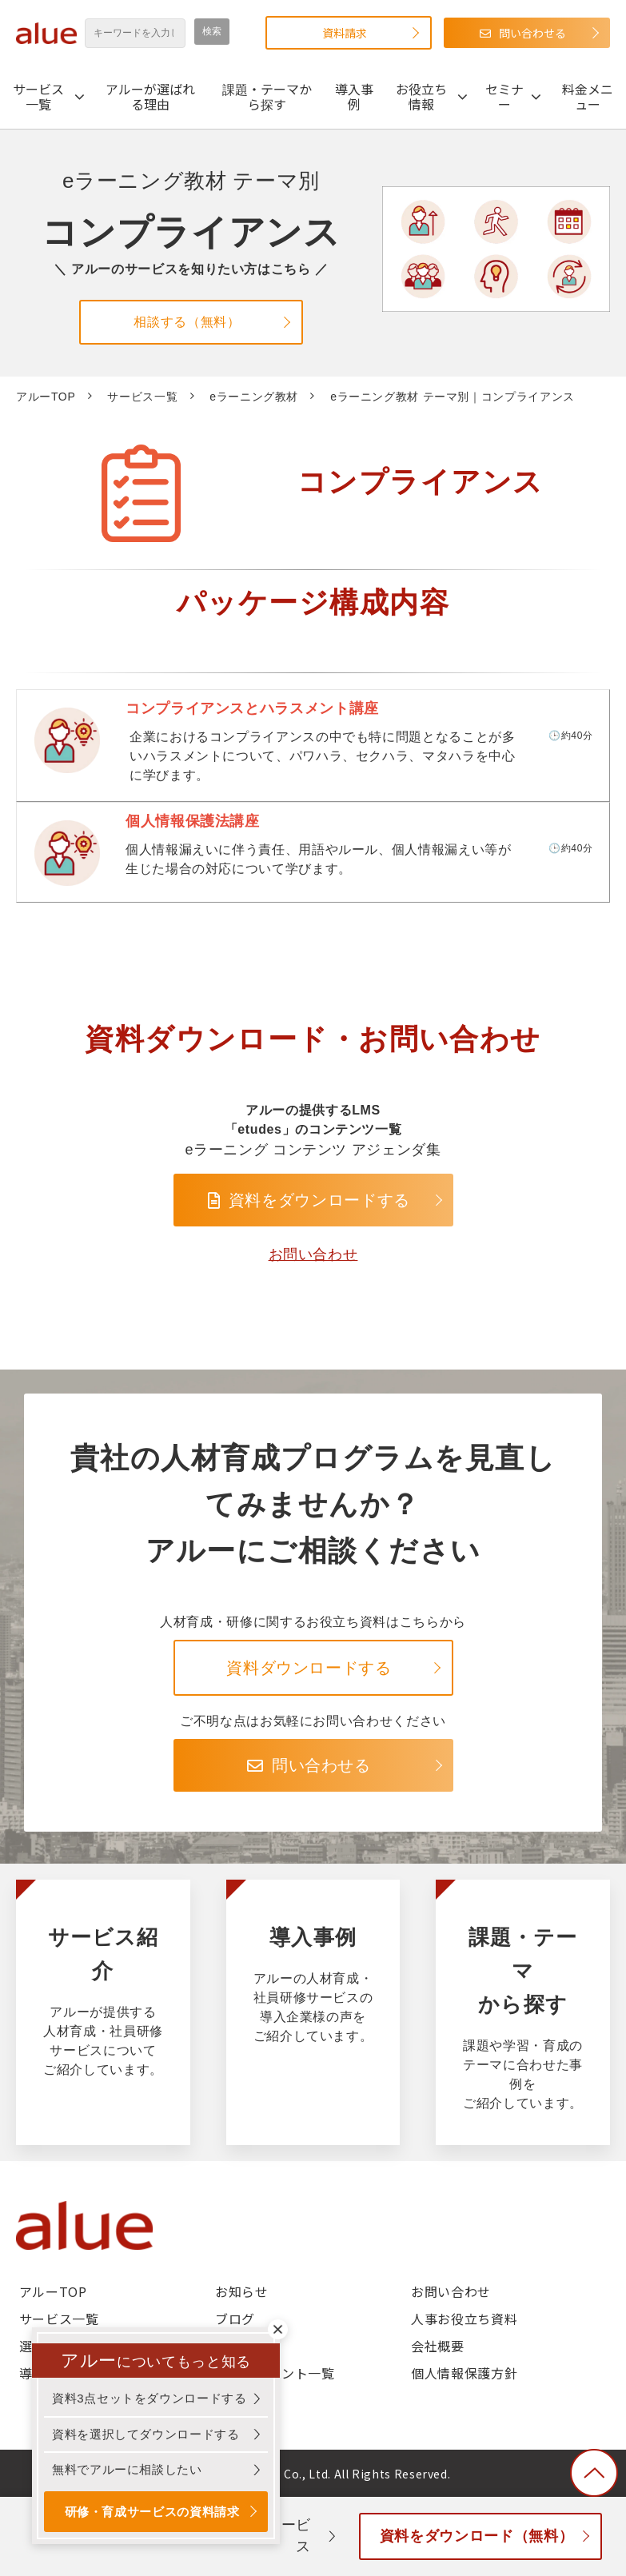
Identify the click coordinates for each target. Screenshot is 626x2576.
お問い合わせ (313, 1254)
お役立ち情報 (421, 96)
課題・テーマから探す (267, 96)
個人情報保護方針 (464, 2373)
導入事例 (354, 96)
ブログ (235, 2318)
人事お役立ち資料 (464, 2318)
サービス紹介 (103, 2012)
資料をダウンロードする (319, 1200)
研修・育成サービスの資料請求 (152, 2511)
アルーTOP (45, 396)
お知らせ (242, 2291)
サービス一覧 (38, 96)
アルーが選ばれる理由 (150, 96)
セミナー (504, 96)
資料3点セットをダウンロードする (149, 2398)
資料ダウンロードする (308, 1668)
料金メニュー (587, 96)
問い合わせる (532, 33)
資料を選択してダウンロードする (146, 2434)
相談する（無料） (187, 322)
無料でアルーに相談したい (127, 2469)
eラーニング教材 (253, 396)
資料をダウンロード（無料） (476, 2536)
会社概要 (438, 2345)
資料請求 (344, 33)
